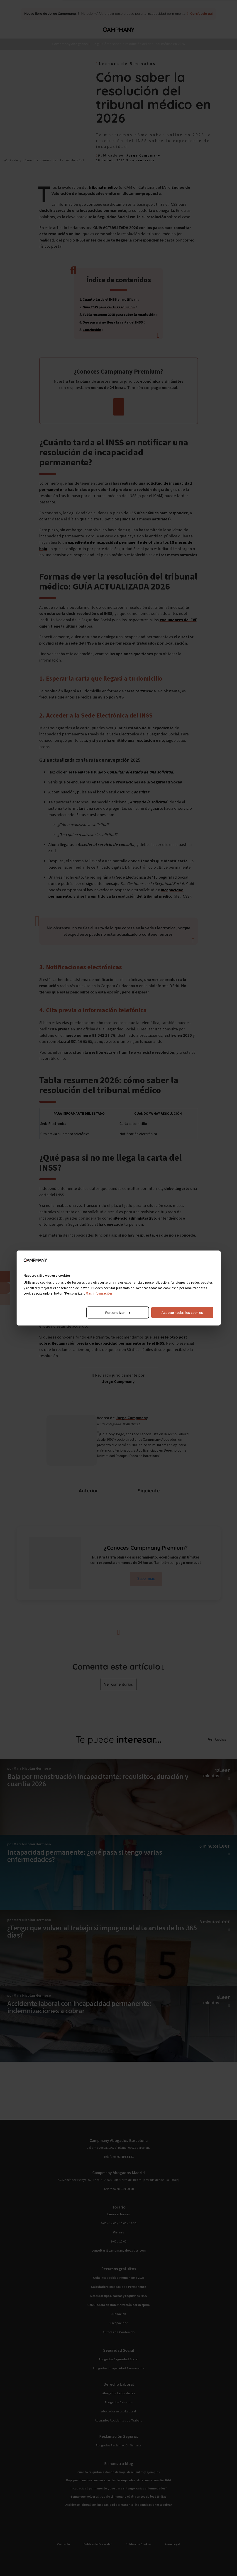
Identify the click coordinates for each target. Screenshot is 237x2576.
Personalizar (117, 1312)
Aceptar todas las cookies (182, 1312)
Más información (99, 1293)
